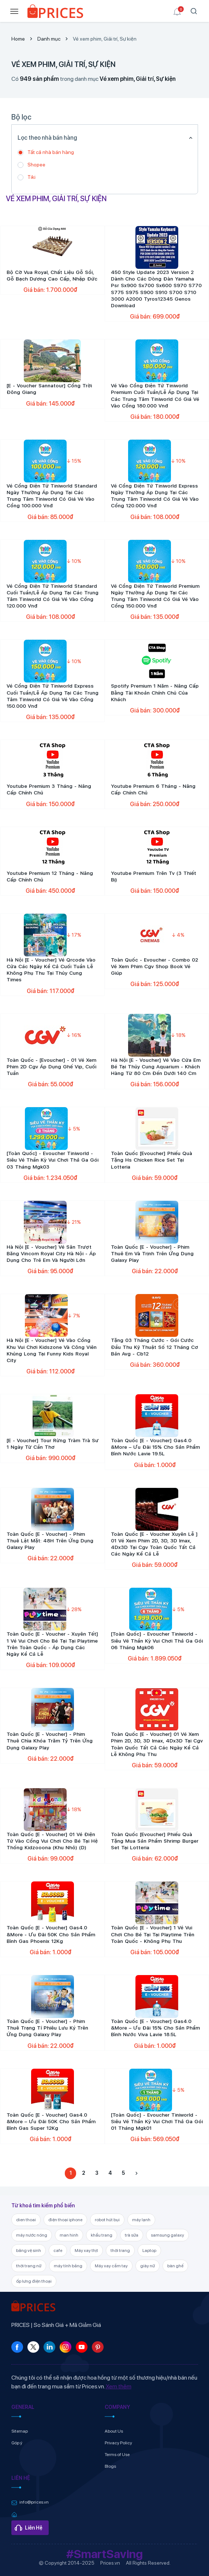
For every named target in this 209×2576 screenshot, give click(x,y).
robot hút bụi (107, 2219)
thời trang (120, 2250)
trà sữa (131, 2235)
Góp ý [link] (16, 2442)
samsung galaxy (167, 2235)
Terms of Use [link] (117, 2454)
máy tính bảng (68, 2265)
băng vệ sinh (28, 2250)
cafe (57, 2250)
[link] (55, 12)
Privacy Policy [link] (118, 2442)
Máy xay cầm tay (111, 2265)
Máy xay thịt (86, 2250)
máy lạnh (141, 2219)
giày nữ (147, 2265)
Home (18, 39)
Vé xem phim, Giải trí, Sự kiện (105, 39)
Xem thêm (118, 2386)
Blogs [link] (110, 2466)
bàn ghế (175, 2265)
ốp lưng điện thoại (34, 2281)
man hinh (69, 2235)
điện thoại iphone (65, 2219)
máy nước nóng (31, 2235)
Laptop (149, 2250)
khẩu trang (101, 2235)
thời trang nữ (28, 2265)
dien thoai (26, 2219)
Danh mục (48, 39)
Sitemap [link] (19, 2431)
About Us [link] (114, 2431)
